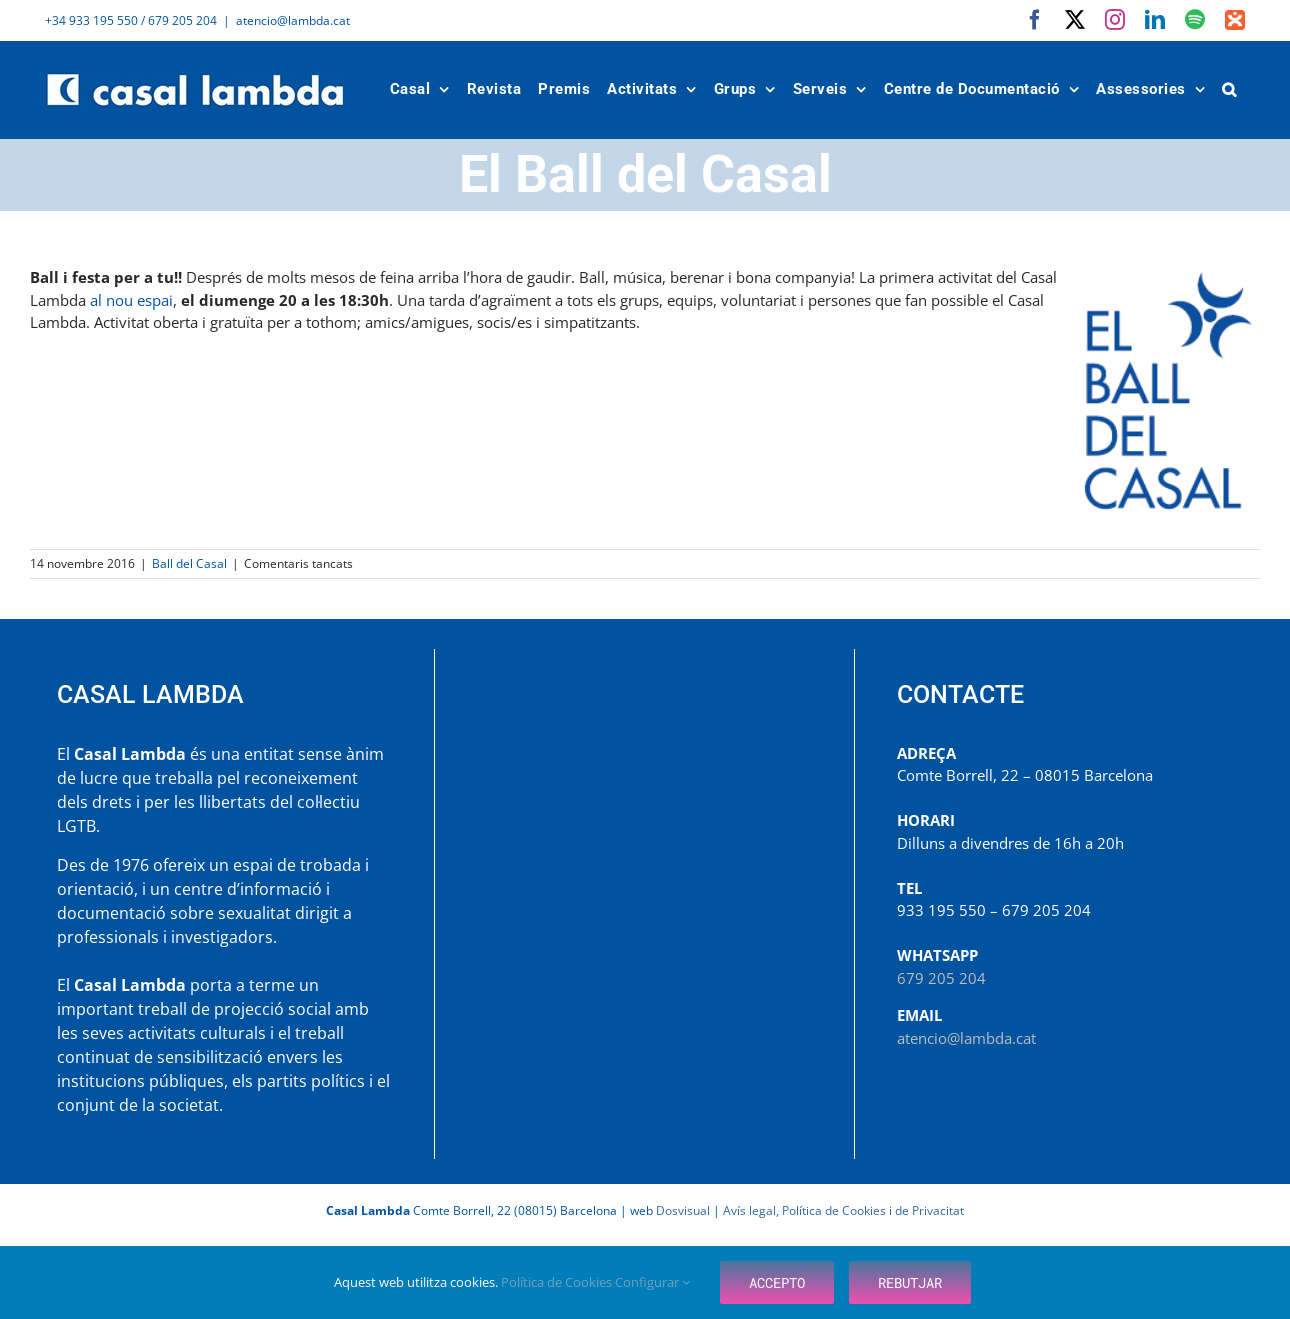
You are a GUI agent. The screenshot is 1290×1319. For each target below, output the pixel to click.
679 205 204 (941, 978)
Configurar (652, 1282)
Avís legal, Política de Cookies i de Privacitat (843, 1210)
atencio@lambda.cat (293, 20)
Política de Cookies (558, 1282)
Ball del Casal (189, 563)
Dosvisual (683, 1210)
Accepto (777, 1282)
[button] (1230, 89)
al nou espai (131, 300)
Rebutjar (910, 1282)
